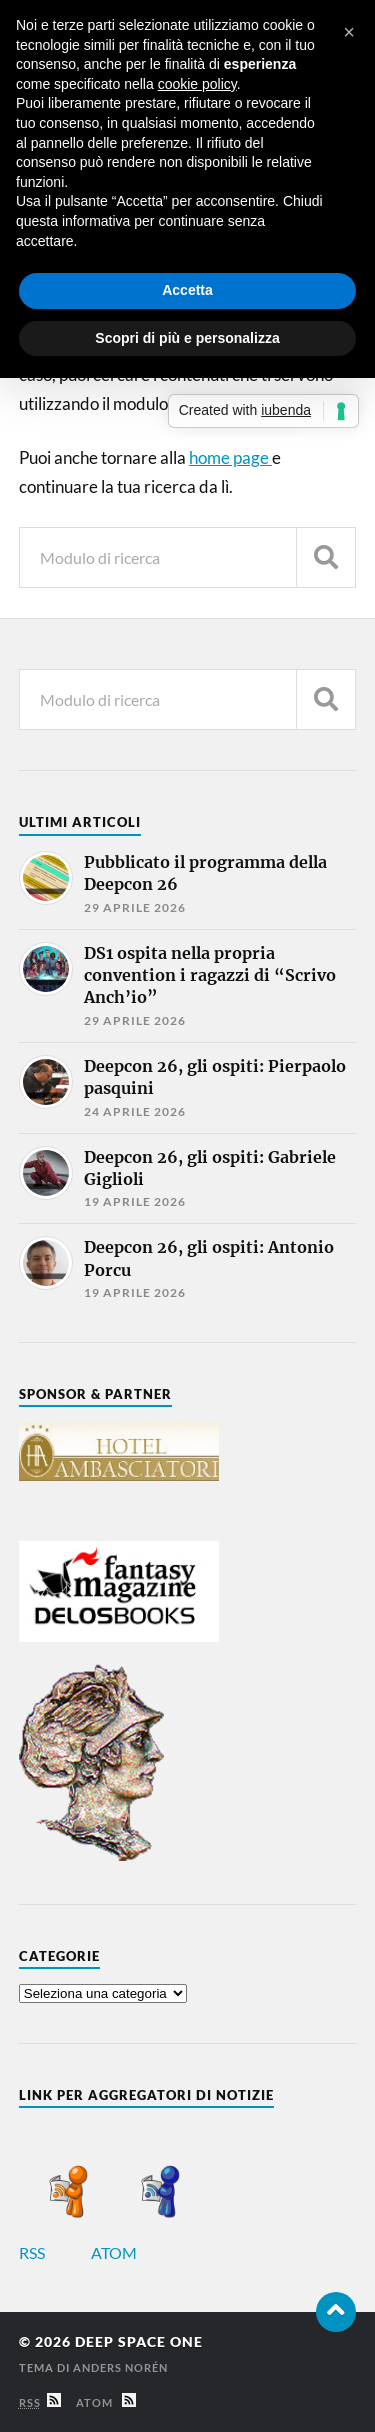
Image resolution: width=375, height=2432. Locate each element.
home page (230, 457)
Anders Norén (120, 2367)
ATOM (135, 2252)
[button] (349, 32)
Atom (106, 2402)
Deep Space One (139, 2342)
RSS (53, 2252)
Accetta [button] (187, 290)
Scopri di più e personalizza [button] (187, 338)
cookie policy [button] (197, 84)
